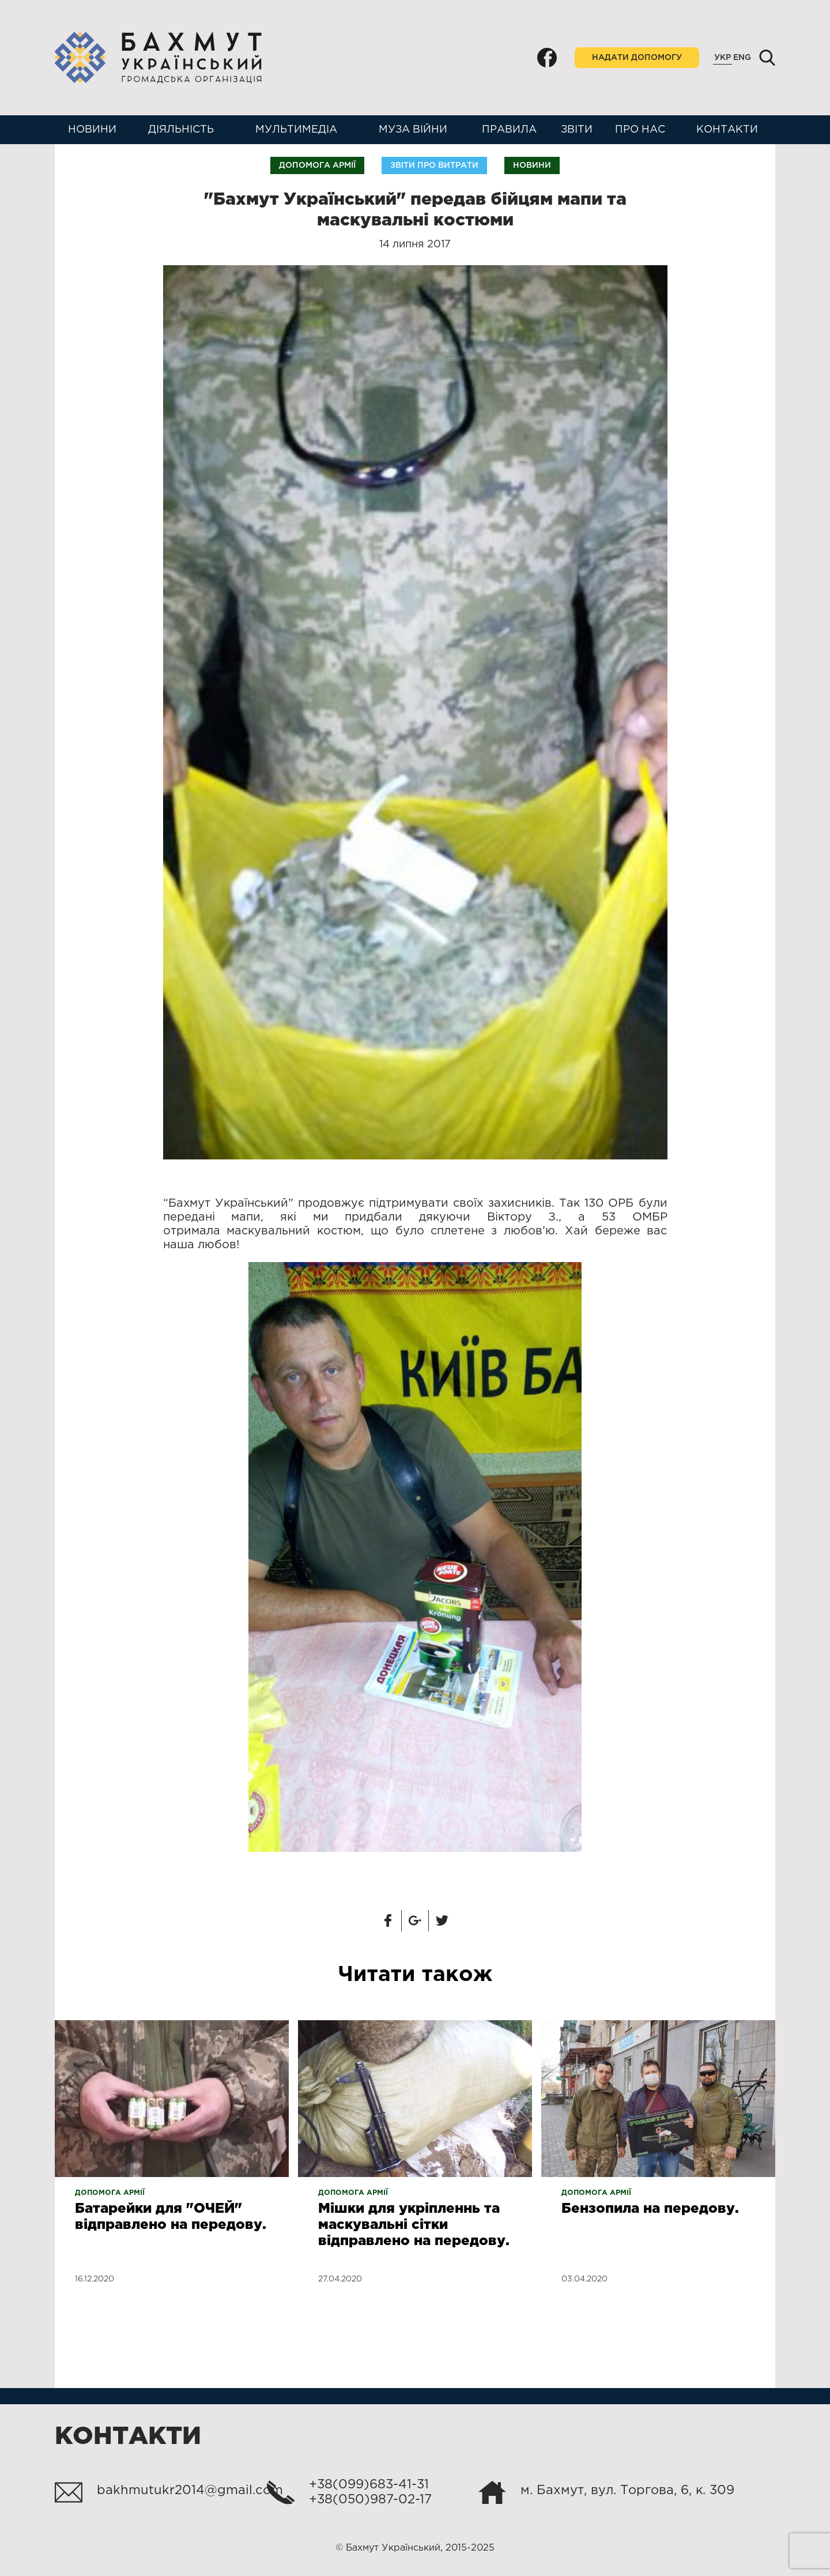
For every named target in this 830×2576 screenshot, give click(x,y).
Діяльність (181, 129)
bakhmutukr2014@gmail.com (190, 2490)
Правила (509, 129)
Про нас (640, 129)
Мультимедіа (296, 129)
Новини (92, 129)
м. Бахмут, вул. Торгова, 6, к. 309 (627, 2490)
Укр (722, 57)
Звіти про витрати (434, 165)
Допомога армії (317, 165)
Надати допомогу (637, 57)
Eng (742, 57)
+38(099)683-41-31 (369, 2485)
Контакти (727, 129)
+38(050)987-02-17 (370, 2500)
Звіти (577, 129)
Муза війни (413, 129)
